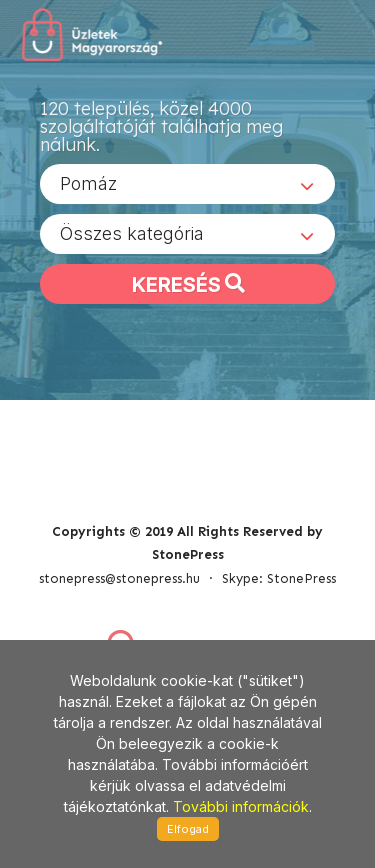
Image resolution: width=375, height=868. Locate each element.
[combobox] (187, 184)
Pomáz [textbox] (88, 183)
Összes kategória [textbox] (132, 233)
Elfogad (188, 829)
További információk (241, 806)
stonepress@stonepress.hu (119, 578)
